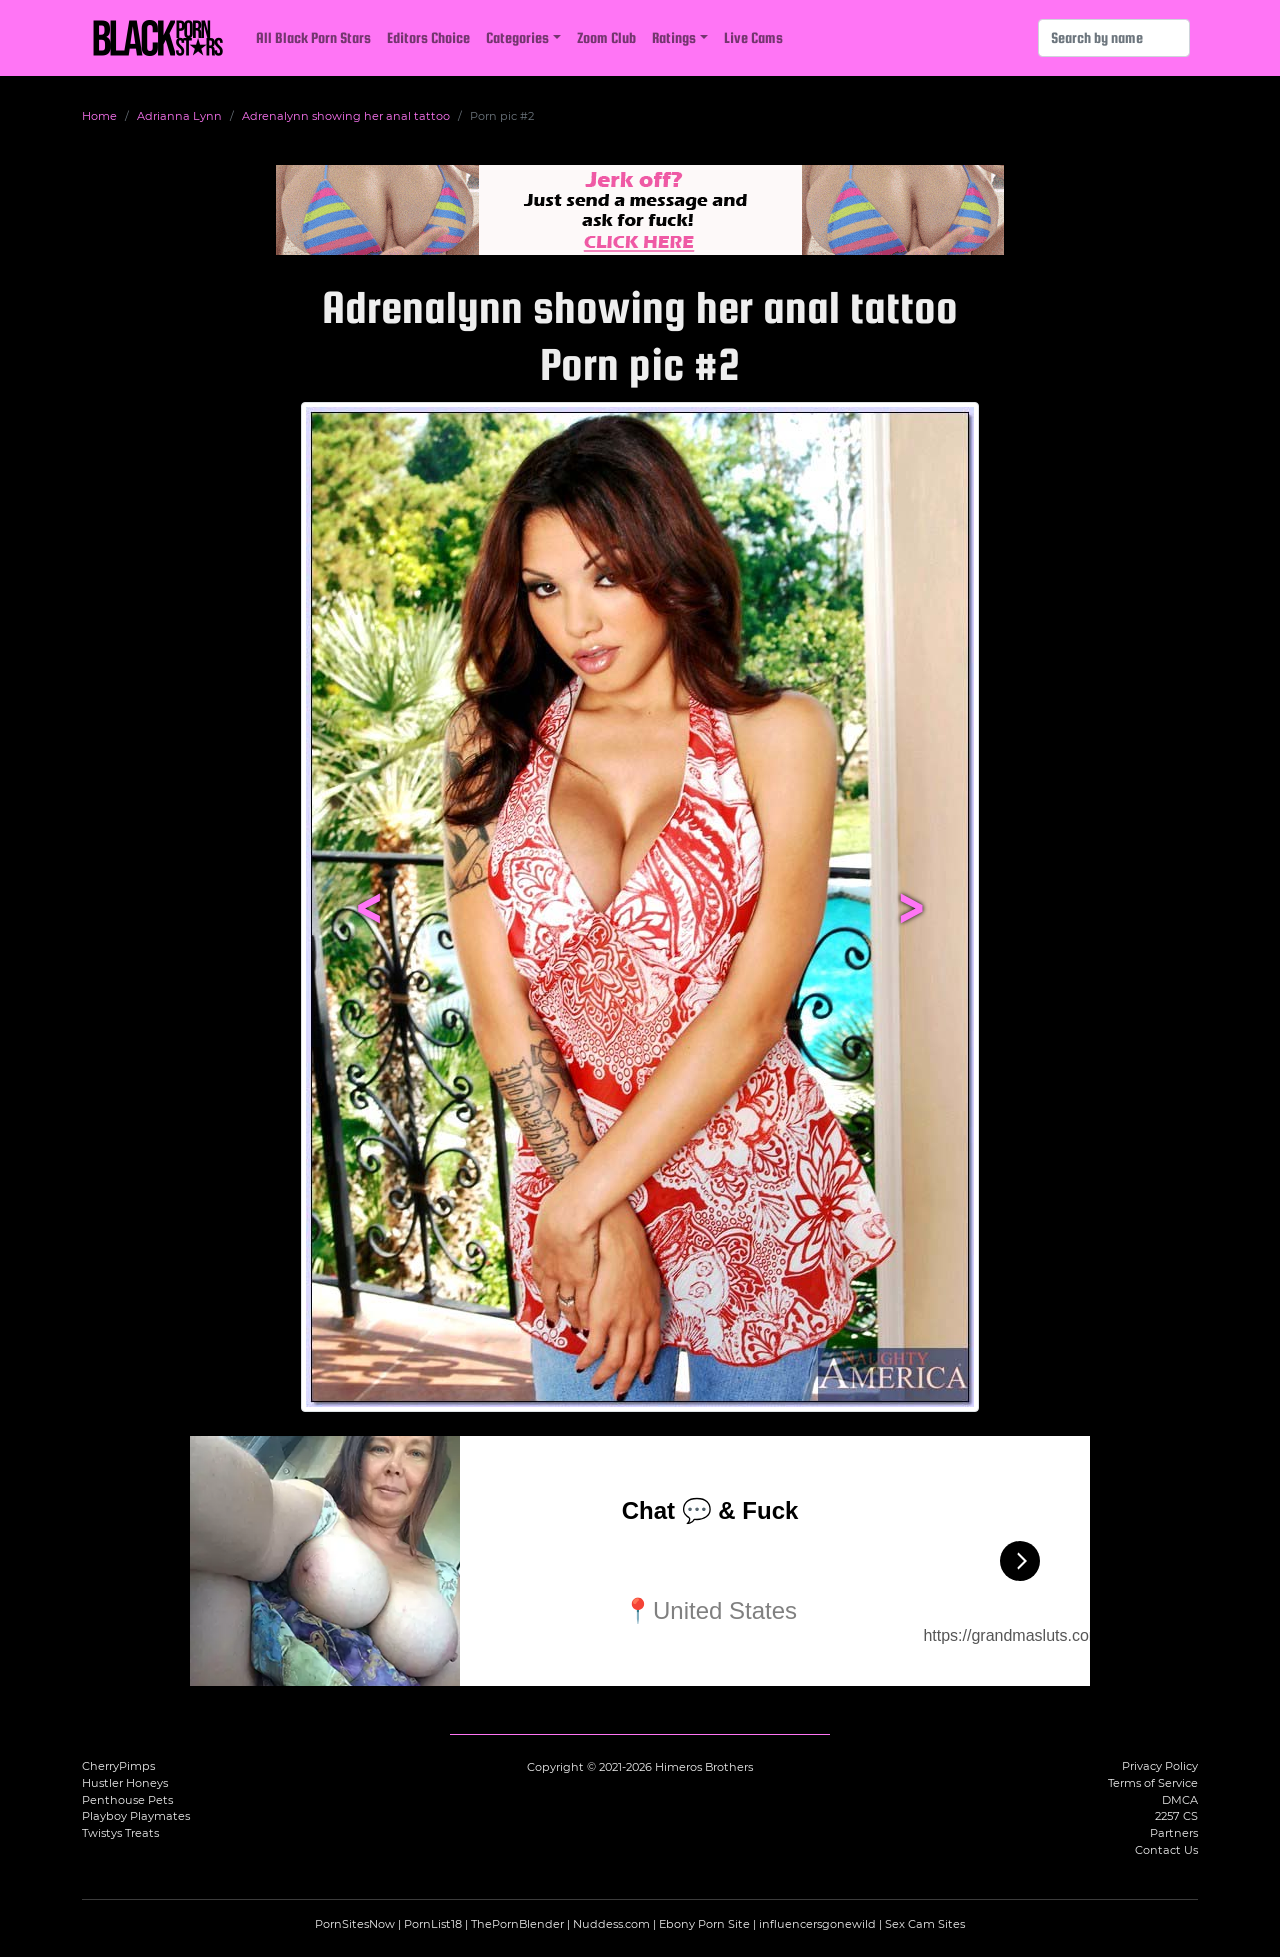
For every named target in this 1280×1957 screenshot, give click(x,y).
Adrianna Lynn (179, 116)
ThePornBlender (517, 1924)
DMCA (1180, 1800)
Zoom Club (606, 37)
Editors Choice (428, 37)
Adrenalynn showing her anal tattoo (346, 116)
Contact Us (1166, 1850)
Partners (1174, 1833)
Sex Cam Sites (925, 1924)
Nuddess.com (611, 1924)
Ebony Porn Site (704, 1924)
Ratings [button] (674, 37)
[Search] (1114, 38)
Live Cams (753, 37)
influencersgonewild (817, 1924)
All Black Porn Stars (313, 37)
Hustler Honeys (125, 1783)
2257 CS (1176, 1816)
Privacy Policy (1160, 1766)
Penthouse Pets (127, 1800)
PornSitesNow (355, 1924)
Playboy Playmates (136, 1816)
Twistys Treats (120, 1833)
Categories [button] (517, 37)
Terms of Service (1153, 1783)
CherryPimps (118, 1766)
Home (99, 116)
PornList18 (433, 1924)
